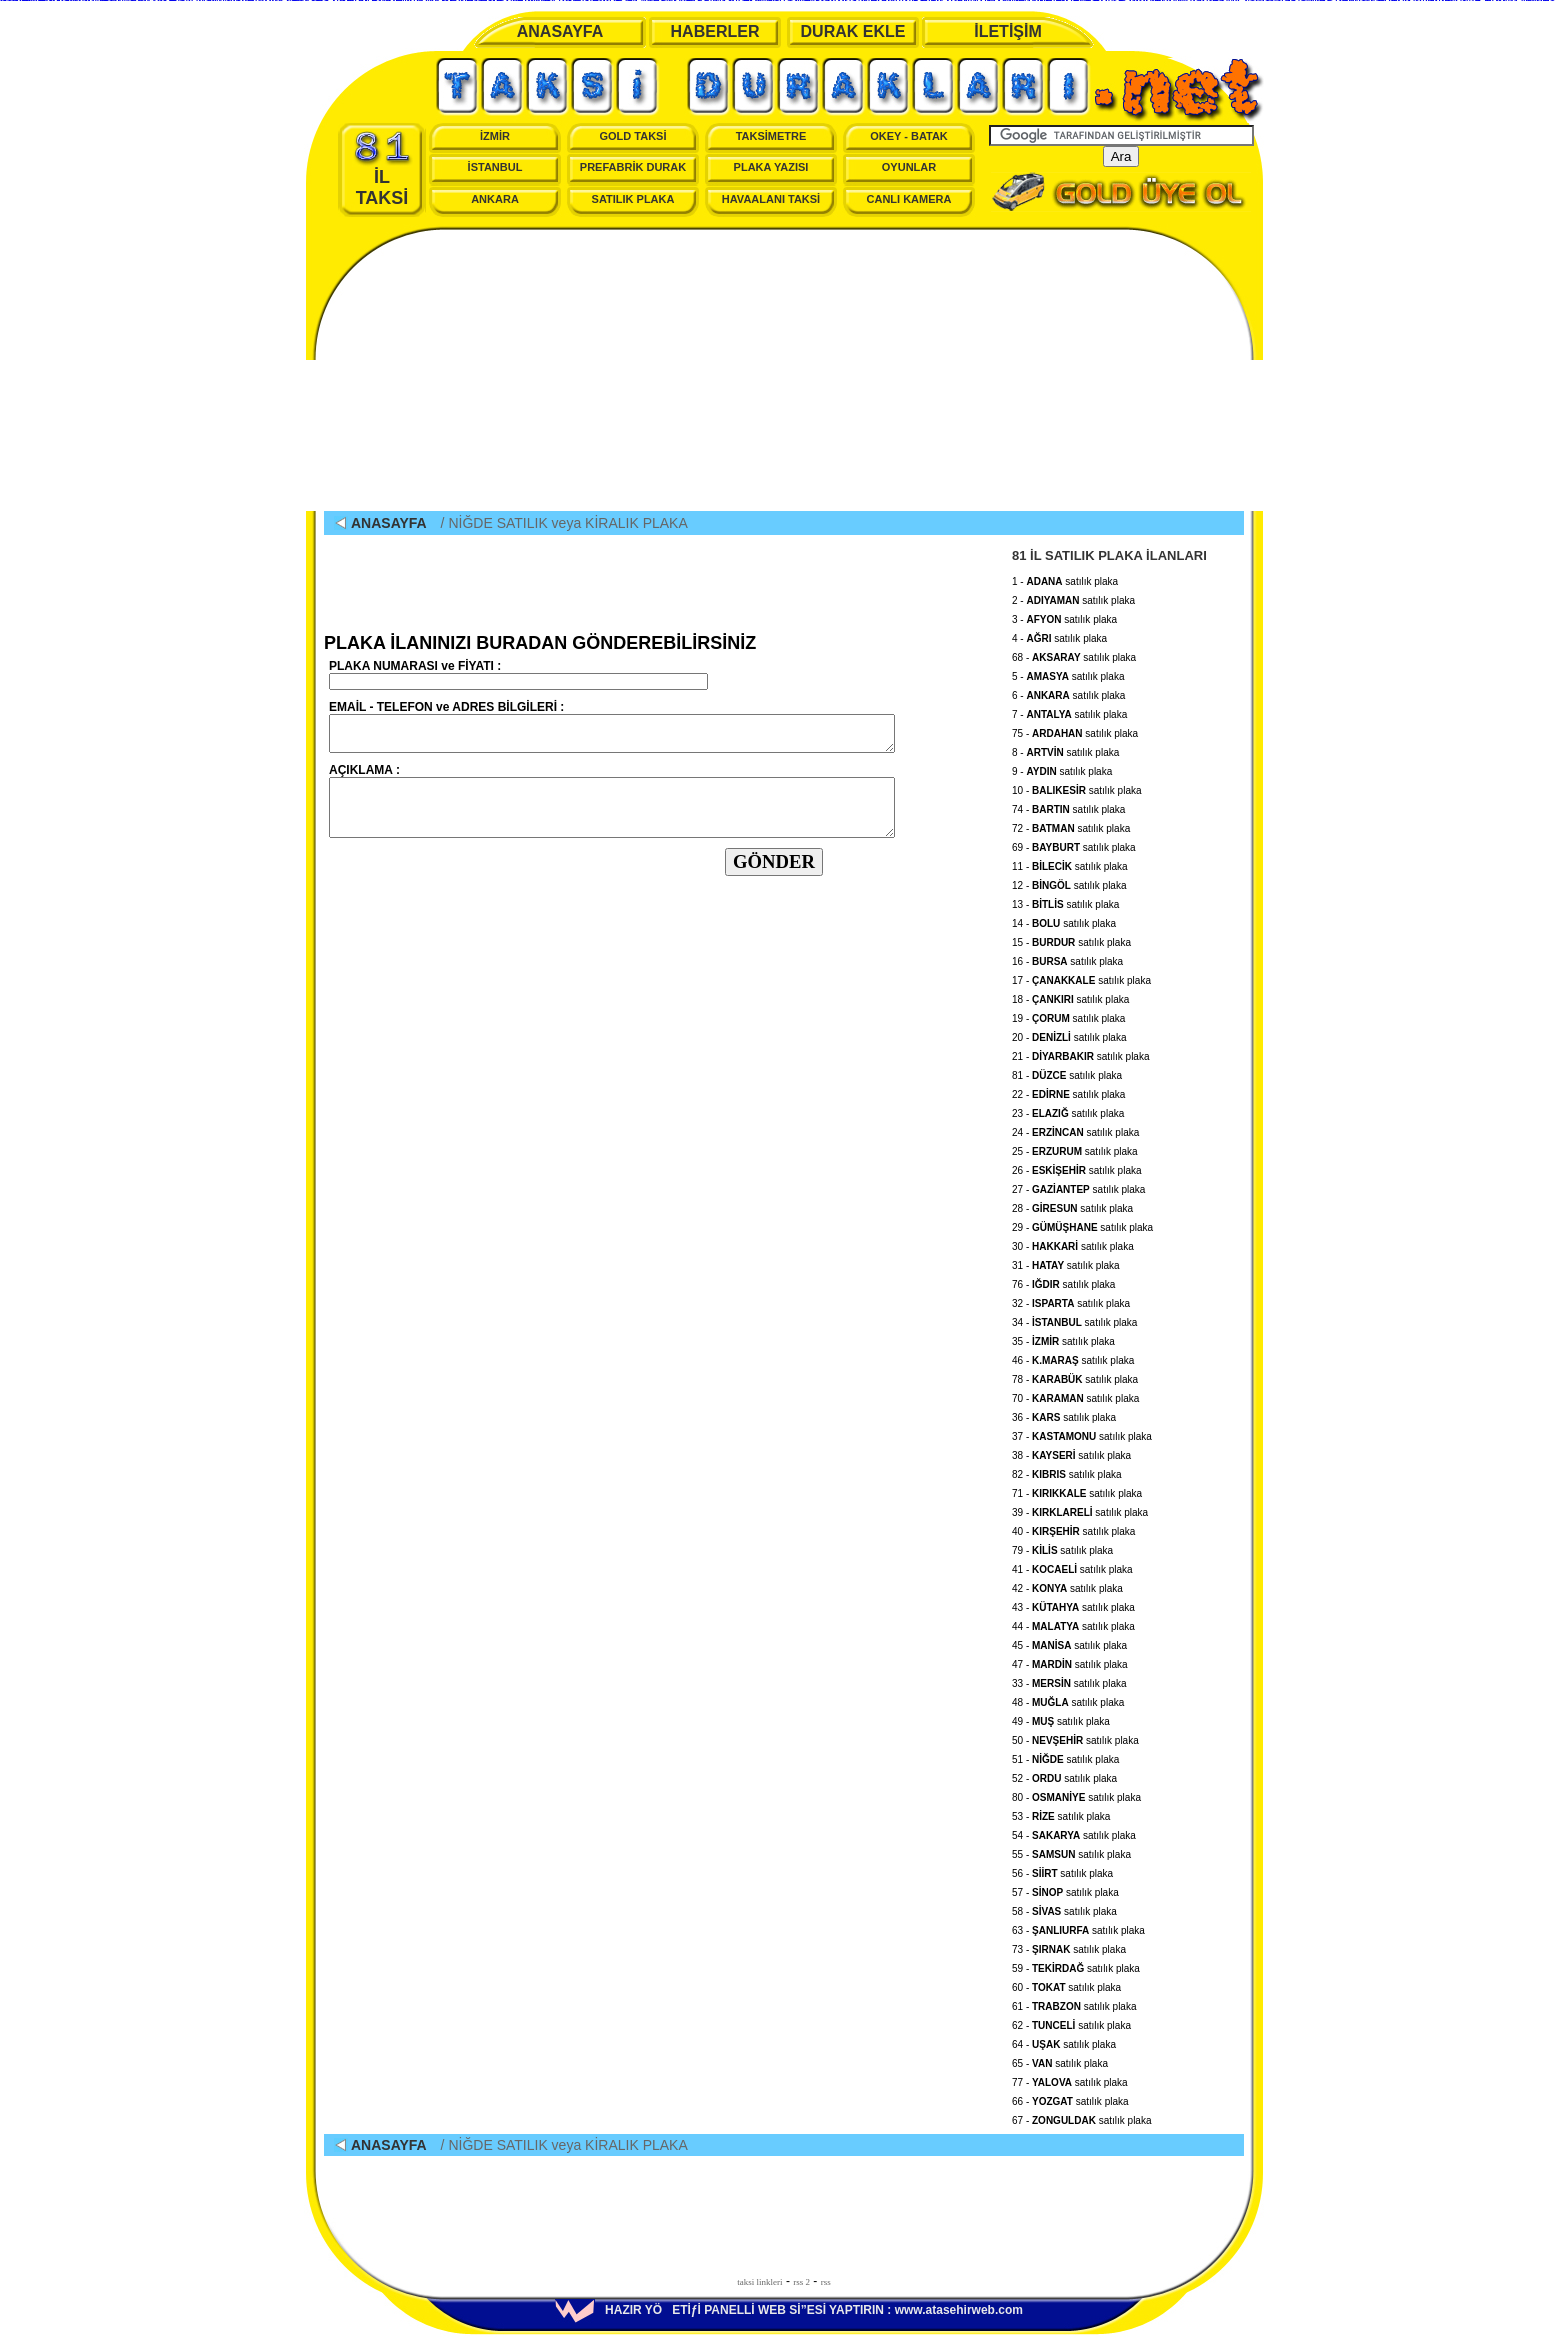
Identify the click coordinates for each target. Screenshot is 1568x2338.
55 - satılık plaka (1071, 1851)
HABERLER (715, 31)
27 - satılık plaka (1078, 1186)
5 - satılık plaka (1068, 673)
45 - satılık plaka (1069, 1642)
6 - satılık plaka (1068, 692)
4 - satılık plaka (1059, 635)
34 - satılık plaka (1074, 1319)
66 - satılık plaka (1070, 2098)
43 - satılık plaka (1073, 1604)
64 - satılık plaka (1064, 2041)
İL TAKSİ (382, 169)
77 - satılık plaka (1070, 2079)
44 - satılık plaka (1073, 1623)
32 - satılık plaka (1071, 1300)
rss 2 (801, 2282)
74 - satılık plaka (1068, 806)
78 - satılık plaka (1075, 1376)
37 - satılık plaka (1082, 1433)
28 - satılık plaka (1072, 1205)
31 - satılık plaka (1066, 1262)
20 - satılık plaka (1069, 1034)
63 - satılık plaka (1078, 1927)
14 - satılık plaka (1064, 920)
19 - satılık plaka (1068, 1015)
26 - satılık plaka (1077, 1167)
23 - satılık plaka (1068, 1110)
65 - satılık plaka (1060, 2060)
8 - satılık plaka (1065, 749)
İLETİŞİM (1008, 31)
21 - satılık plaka (1080, 1053)
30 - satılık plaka (1073, 1243)
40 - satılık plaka (1073, 1528)
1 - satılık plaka (1065, 578)
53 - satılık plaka (1061, 1813)
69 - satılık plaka (1074, 844)
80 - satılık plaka (1076, 1794)
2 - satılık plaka (1073, 597)
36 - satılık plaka (1064, 1414)
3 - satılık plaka (1064, 616)
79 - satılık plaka (1062, 1547)
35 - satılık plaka (1063, 1338)
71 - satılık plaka (1077, 1490)
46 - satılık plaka (1073, 1357)
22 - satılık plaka (1068, 1091)
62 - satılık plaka (1071, 2022)
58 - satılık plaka (1064, 1908)
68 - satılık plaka (1074, 654)
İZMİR (495, 136)
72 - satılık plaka (1071, 825)
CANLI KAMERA (909, 199)
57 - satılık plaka (1065, 1889)
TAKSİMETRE (771, 136)
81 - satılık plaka (1067, 1072)
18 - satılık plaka (1070, 996)
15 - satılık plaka (1071, 939)
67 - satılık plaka (1082, 2117)
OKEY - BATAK (909, 136)
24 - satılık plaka (1075, 1129)
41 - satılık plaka (1072, 1566)
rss (826, 2282)
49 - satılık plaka (1061, 1718)
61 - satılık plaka (1074, 2003)
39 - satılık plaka (1080, 1509)
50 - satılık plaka (1075, 1737)
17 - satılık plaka (1081, 977)
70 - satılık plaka (1075, 1395)
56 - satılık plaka (1062, 1870)
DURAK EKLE (853, 31)
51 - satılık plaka (1065, 1756)
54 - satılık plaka (1074, 1832)
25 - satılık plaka (1075, 1148)
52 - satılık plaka (1064, 1775)
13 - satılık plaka (1065, 901)
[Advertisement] (784, 371)
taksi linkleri (759, 2282)
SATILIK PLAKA (633, 199)
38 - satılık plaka (1071, 1452)
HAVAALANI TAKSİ (771, 199)
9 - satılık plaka (1062, 768)
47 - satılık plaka (1070, 1661)
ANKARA (495, 199)
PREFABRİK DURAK (633, 167)
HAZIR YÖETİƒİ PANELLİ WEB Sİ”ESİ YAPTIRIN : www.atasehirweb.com (789, 2310)
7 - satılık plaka (1069, 711)
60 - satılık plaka (1066, 1984)
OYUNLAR (909, 167)
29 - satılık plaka (1082, 1224)
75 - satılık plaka (1075, 730)
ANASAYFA (560, 31)
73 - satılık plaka (1069, 1946)
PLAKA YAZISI (771, 167)
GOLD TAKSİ (632, 136)
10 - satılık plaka (1077, 787)
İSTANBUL (495, 167)
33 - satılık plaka (1069, 1680)
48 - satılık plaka (1068, 1699)
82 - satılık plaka (1067, 1471)
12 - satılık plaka (1069, 882)
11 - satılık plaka (1070, 863)
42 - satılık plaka (1067, 1585)
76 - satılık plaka (1063, 1281)
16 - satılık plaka (1067, 958)
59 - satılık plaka (1076, 1965)
